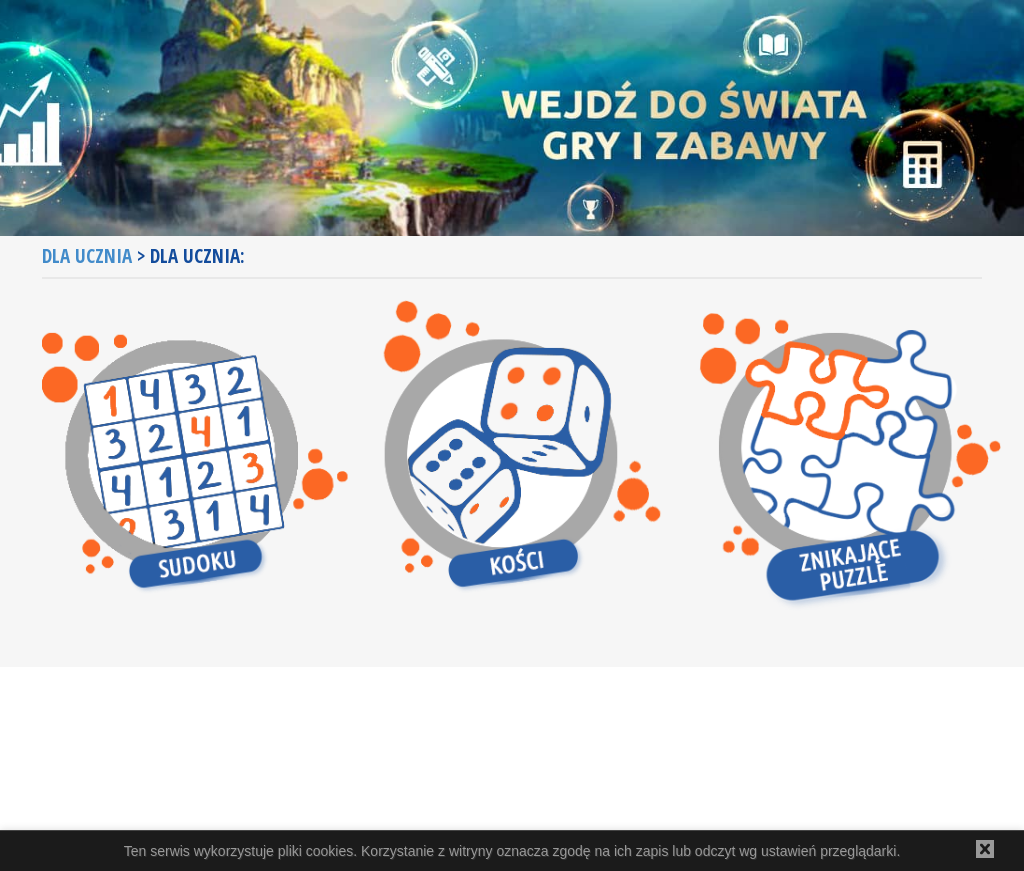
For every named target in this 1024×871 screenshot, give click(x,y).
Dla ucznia (87, 256)
